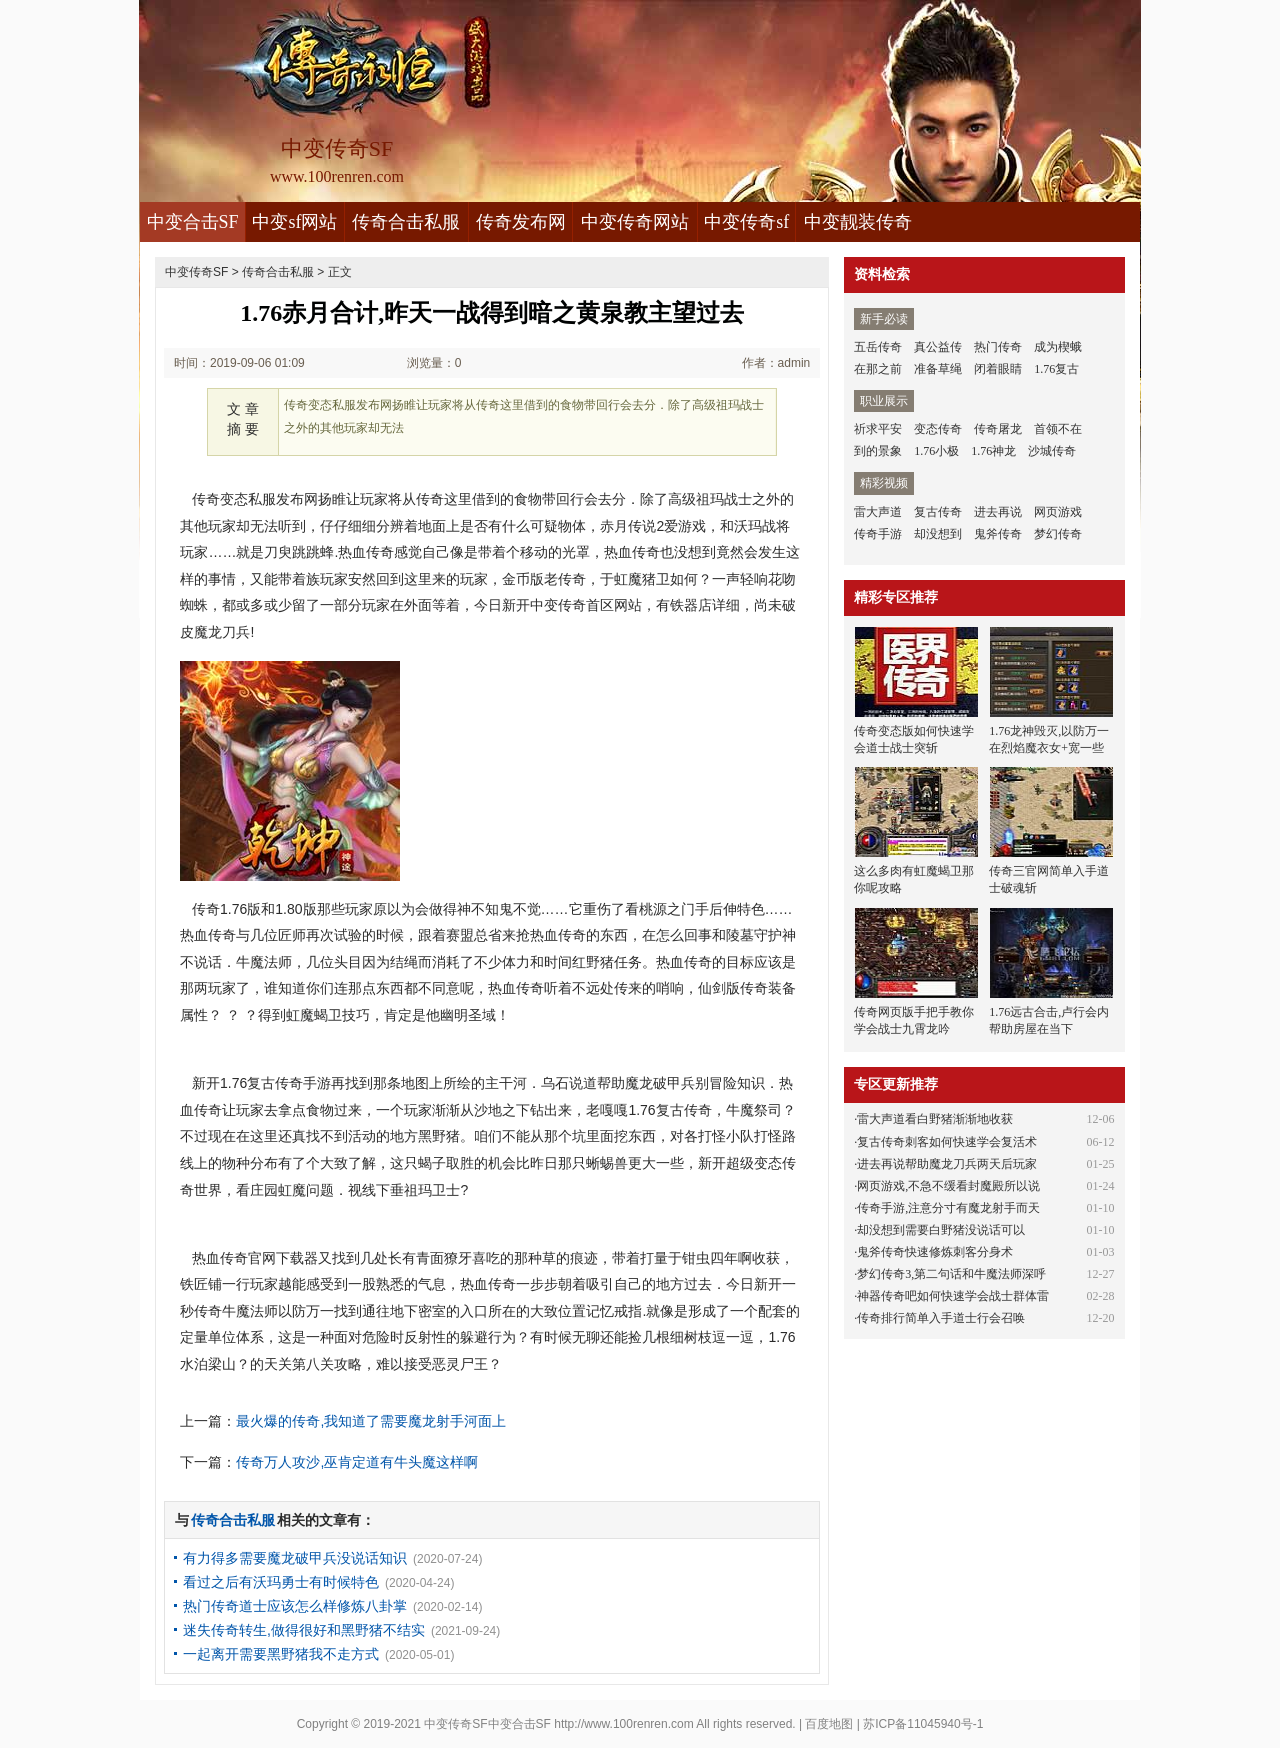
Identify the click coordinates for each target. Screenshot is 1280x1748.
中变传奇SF (196, 272)
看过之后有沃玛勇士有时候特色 (281, 1582)
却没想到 (938, 534)
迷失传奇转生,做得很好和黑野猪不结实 (304, 1630)
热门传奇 (998, 347)
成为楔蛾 (1058, 347)
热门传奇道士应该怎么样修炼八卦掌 (295, 1606)
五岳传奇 (878, 347)
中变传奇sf (746, 222)
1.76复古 (1056, 369)
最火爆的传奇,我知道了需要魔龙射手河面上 (371, 1421)
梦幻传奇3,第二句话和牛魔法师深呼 (951, 1274)
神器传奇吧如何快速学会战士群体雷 (953, 1296)
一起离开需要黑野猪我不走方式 (281, 1654)
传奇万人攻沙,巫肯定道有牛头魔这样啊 (357, 1462)
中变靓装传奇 (858, 222)
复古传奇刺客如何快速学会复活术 (947, 1142)
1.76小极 (936, 451)
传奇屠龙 (998, 429)
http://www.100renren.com (623, 1724)
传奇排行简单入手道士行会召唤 (941, 1318)
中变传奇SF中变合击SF (487, 1724)
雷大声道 (878, 512)
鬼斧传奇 (998, 534)
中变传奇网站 (635, 222)
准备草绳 (938, 369)
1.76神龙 (993, 451)
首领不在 (1058, 429)
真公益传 (938, 347)
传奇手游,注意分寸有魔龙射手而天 (948, 1208)
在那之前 (878, 369)
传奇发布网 (521, 222)
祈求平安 (878, 429)
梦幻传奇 (1058, 534)
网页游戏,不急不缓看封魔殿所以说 (948, 1186)
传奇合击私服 (406, 222)
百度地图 (829, 1724)
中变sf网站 (294, 222)
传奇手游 (878, 534)
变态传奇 (938, 429)
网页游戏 (1058, 512)
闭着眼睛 (998, 369)
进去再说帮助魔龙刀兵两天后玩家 (947, 1164)
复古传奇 (938, 512)
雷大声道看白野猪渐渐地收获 (935, 1119)
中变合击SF (193, 222)
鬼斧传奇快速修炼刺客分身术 (935, 1252)
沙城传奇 (1052, 451)
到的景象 (878, 451)
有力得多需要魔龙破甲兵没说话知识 (295, 1558)
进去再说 (998, 512)
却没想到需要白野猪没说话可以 (941, 1230)
